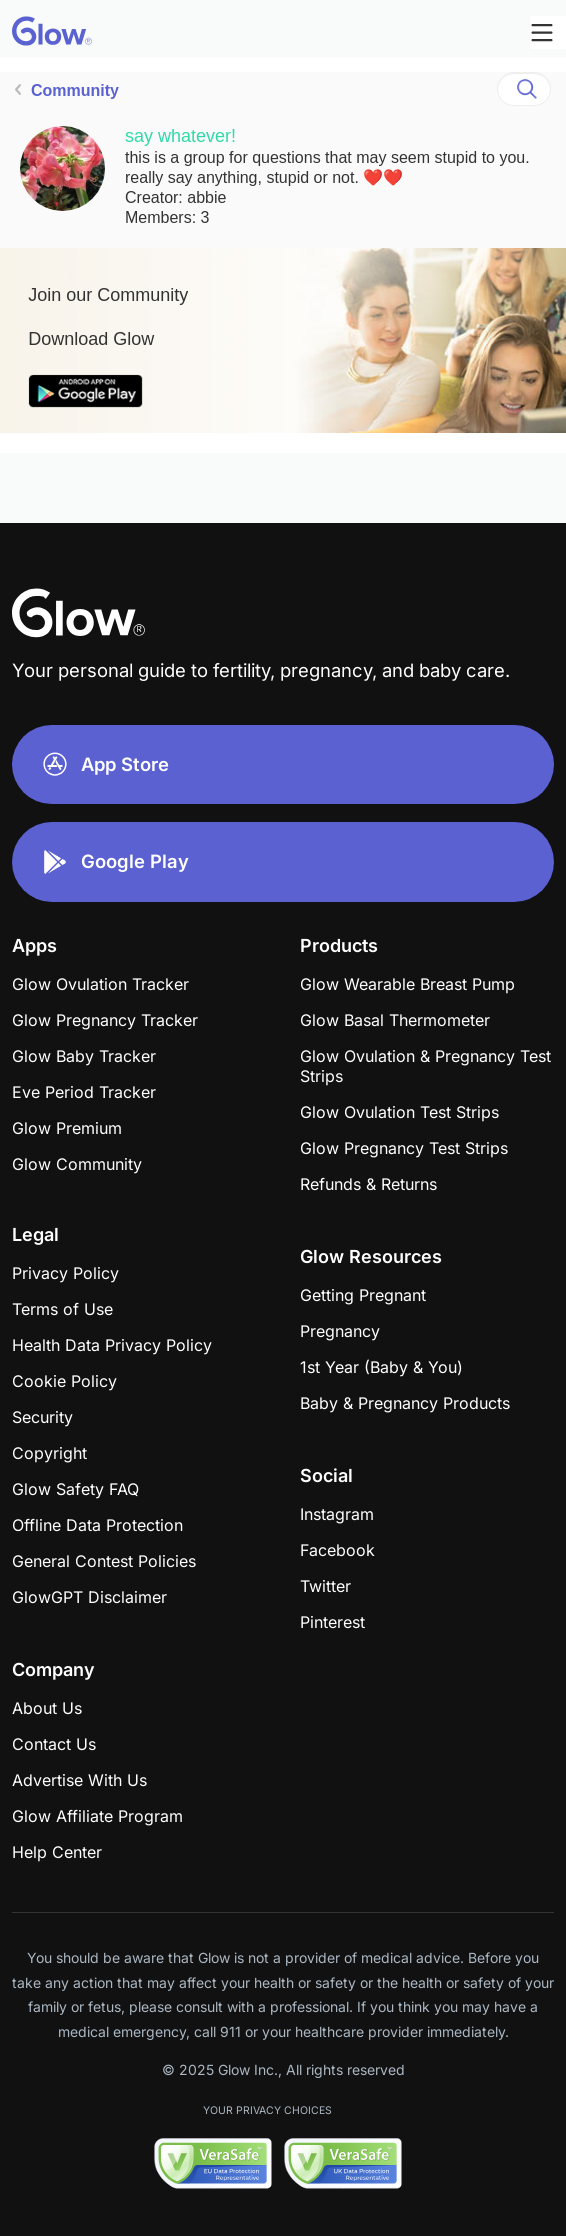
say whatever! (180, 136)
